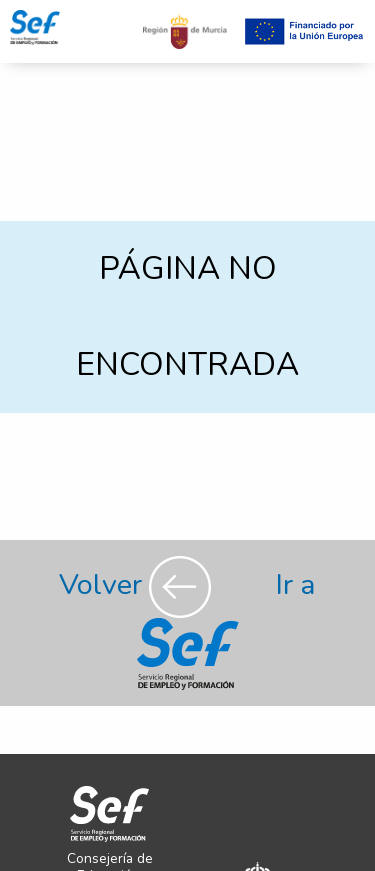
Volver (138, 584)
